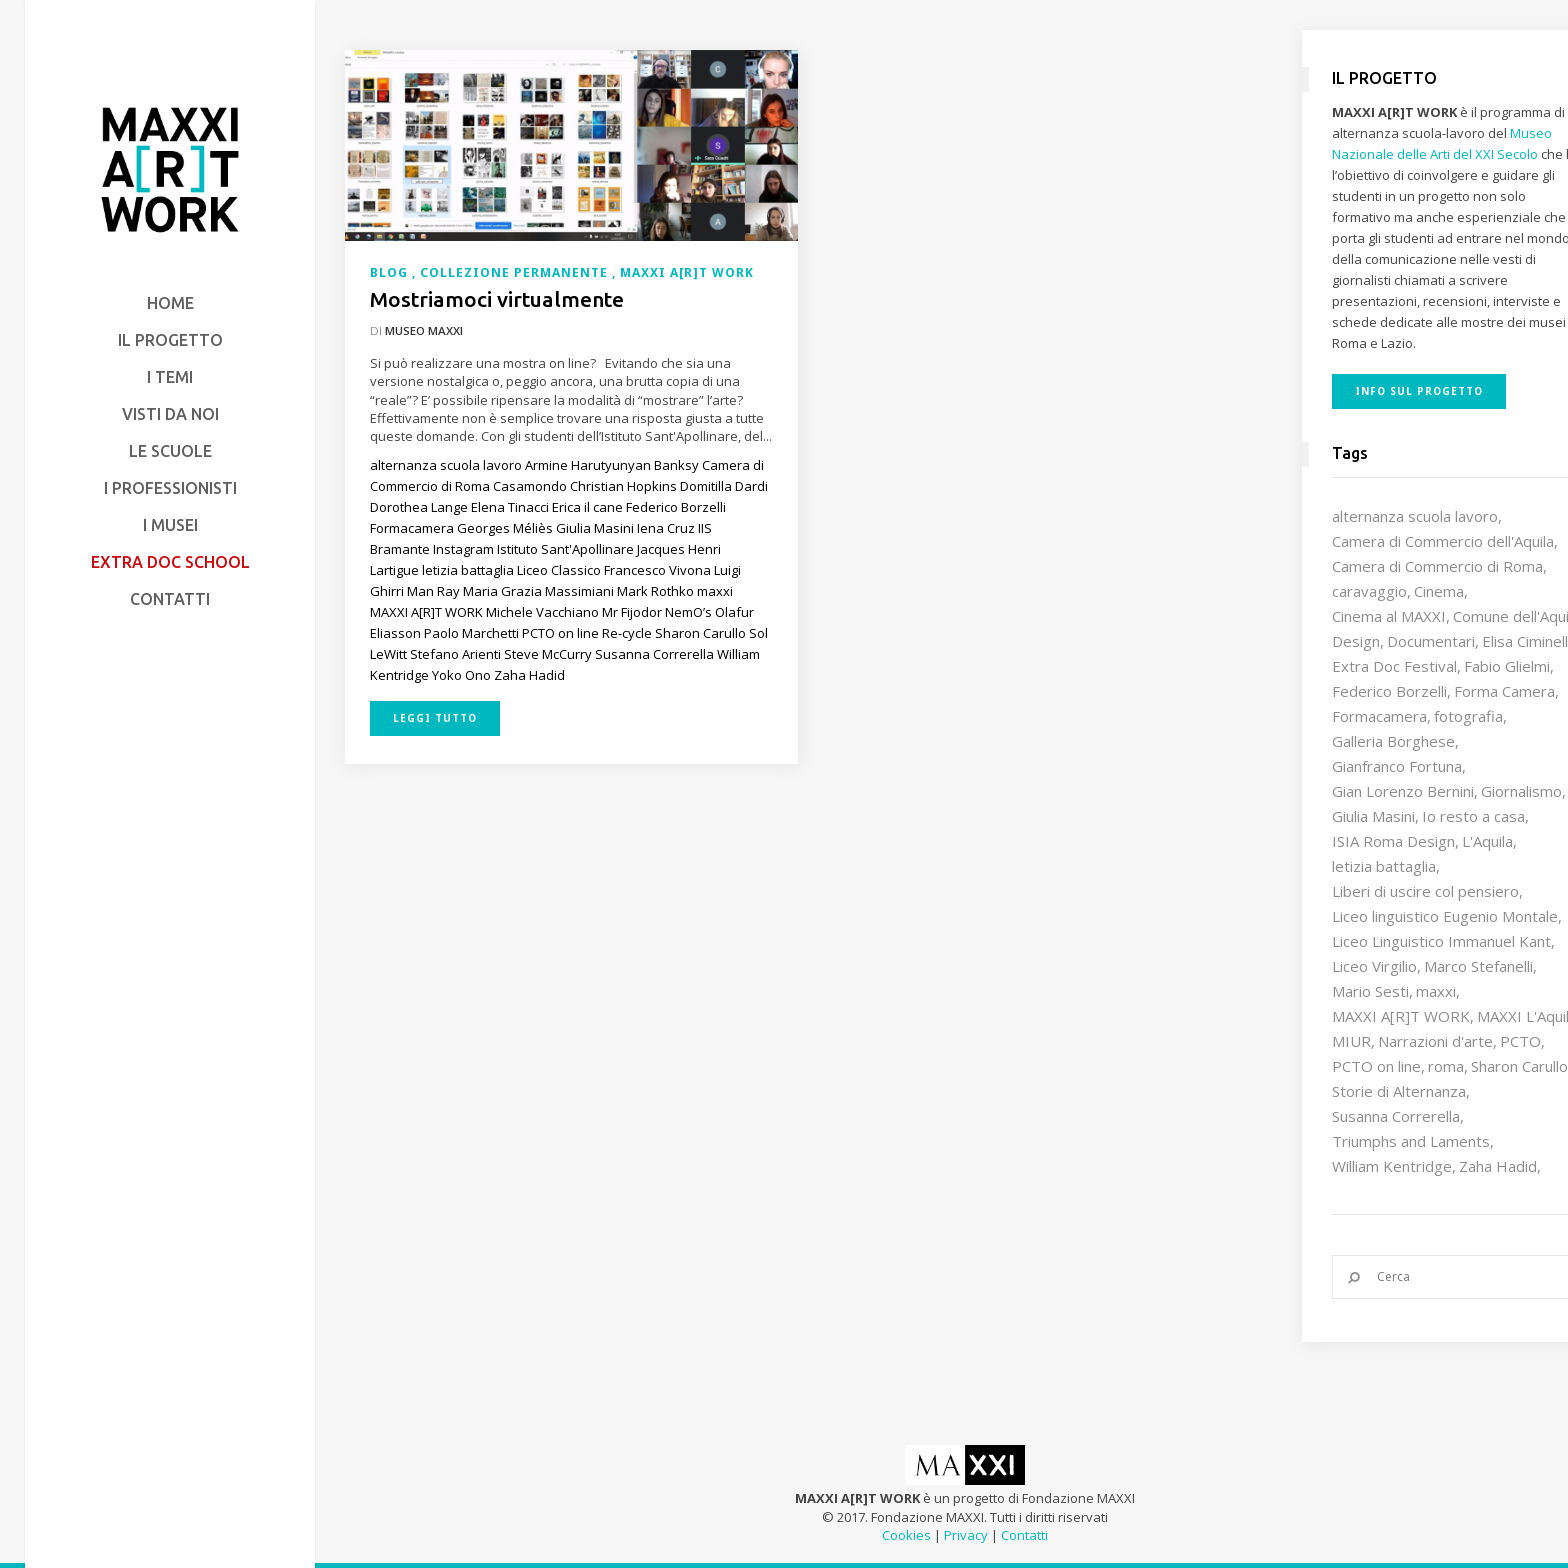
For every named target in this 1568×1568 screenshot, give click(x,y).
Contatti (1024, 1535)
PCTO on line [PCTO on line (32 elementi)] (1376, 1066)
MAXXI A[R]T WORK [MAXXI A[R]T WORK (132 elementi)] (1401, 1016)
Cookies (906, 1535)
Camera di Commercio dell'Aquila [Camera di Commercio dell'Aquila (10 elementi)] (1443, 541)
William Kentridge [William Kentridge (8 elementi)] (1392, 1166)
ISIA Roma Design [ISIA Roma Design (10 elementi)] (1393, 841)
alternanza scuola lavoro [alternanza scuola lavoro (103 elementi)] (1415, 516)
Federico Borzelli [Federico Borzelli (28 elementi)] (1389, 691)
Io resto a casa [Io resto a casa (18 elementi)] (1473, 816)
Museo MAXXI (424, 330)
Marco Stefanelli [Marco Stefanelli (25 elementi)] (1478, 966)
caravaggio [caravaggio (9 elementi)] (1369, 591)
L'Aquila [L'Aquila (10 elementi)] (1487, 841)
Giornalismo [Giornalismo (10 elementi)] (1521, 791)
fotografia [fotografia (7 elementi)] (1468, 716)
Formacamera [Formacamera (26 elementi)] (1379, 716)
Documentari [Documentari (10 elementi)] (1431, 641)
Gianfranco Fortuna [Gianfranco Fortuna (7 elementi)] (1397, 766)
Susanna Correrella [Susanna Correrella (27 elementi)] (1396, 1116)
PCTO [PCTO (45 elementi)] (1520, 1041)
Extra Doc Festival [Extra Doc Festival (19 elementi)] (1394, 666)
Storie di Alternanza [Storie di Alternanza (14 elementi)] (1399, 1091)
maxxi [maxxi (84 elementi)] (1436, 991)
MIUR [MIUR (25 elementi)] (1351, 1041)
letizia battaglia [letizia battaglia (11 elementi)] (1384, 866)
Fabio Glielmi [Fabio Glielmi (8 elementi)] (1507, 666)
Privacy (966, 1535)
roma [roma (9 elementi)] (1446, 1066)
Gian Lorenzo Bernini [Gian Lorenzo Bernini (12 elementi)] (1403, 791)
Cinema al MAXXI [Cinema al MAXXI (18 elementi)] (1389, 616)
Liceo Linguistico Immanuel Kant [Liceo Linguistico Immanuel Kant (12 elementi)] (1441, 941)
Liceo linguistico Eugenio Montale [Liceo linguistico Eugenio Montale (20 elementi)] (1445, 916)
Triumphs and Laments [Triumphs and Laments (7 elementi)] (1411, 1141)
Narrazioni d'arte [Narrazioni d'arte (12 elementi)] (1435, 1041)
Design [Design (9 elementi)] (1356, 641)
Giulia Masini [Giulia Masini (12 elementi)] (1373, 816)
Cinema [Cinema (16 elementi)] (1439, 591)
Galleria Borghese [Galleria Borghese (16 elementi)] (1393, 741)
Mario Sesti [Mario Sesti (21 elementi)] (1370, 991)
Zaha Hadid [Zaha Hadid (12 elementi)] (1498, 1166)
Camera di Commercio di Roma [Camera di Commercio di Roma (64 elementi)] (1437, 566)
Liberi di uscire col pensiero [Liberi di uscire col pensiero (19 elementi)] (1425, 891)
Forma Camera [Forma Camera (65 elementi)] (1504, 691)
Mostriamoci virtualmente (497, 299)
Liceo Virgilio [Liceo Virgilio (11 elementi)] (1374, 966)
